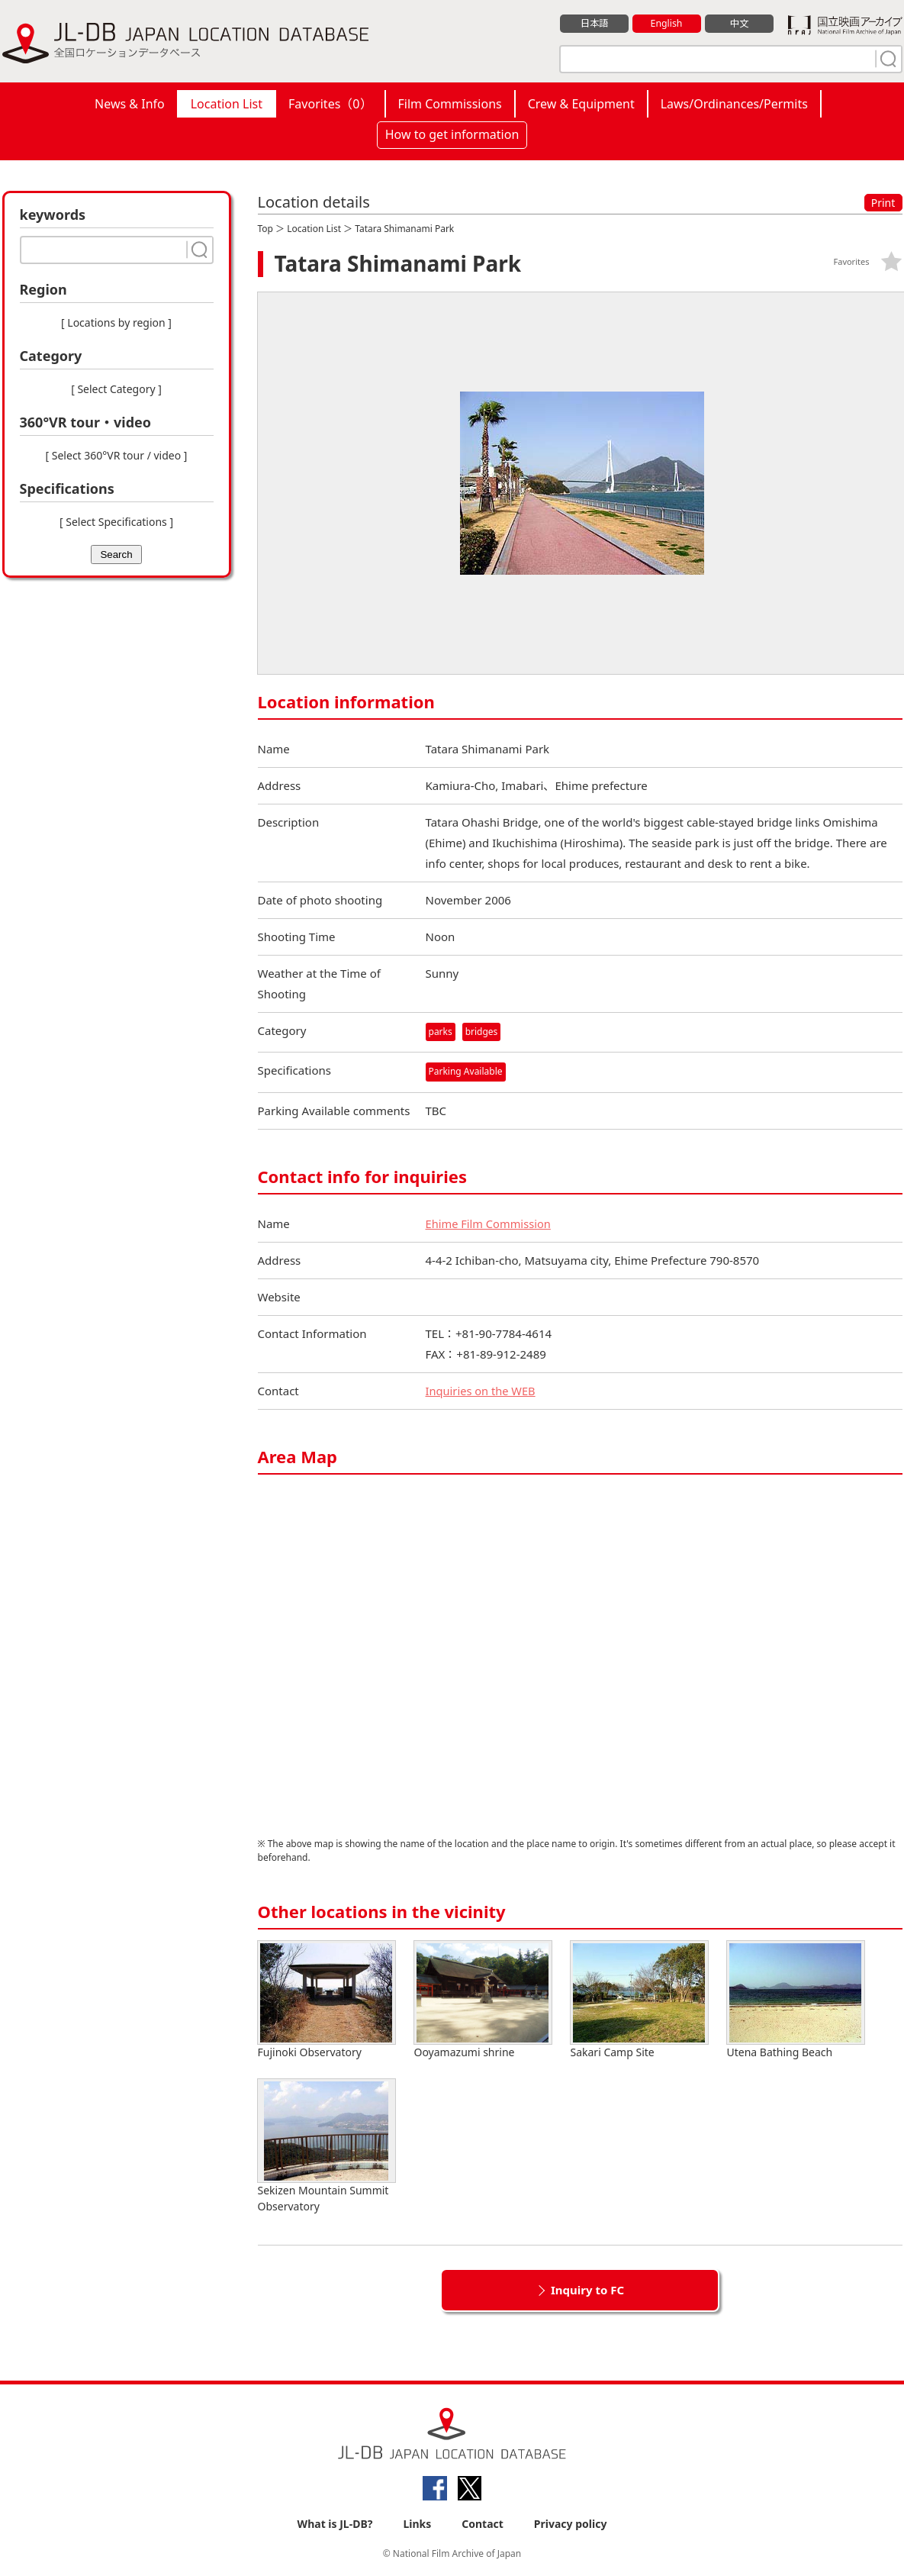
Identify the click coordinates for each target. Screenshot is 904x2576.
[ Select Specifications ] (116, 521)
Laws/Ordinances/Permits (734, 103)
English (666, 24)
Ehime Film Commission (490, 1223)
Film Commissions (450, 103)
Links (417, 2523)
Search (116, 554)
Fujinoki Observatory (326, 2000)
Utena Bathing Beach (795, 2000)
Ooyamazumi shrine (483, 2000)
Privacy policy (570, 2523)
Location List (226, 103)
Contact (482, 2523)
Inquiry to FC (587, 2289)
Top (265, 228)
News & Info (130, 103)
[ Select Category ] (116, 389)
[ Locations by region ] (116, 322)
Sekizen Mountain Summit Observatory (326, 2146)
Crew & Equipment (581, 103)
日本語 (594, 24)
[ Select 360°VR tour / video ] (117, 455)
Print (883, 202)
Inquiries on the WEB (482, 1390)
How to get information (452, 134)
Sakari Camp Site (639, 2000)
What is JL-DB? (335, 2523)
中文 (739, 24)
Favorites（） (330, 103)
